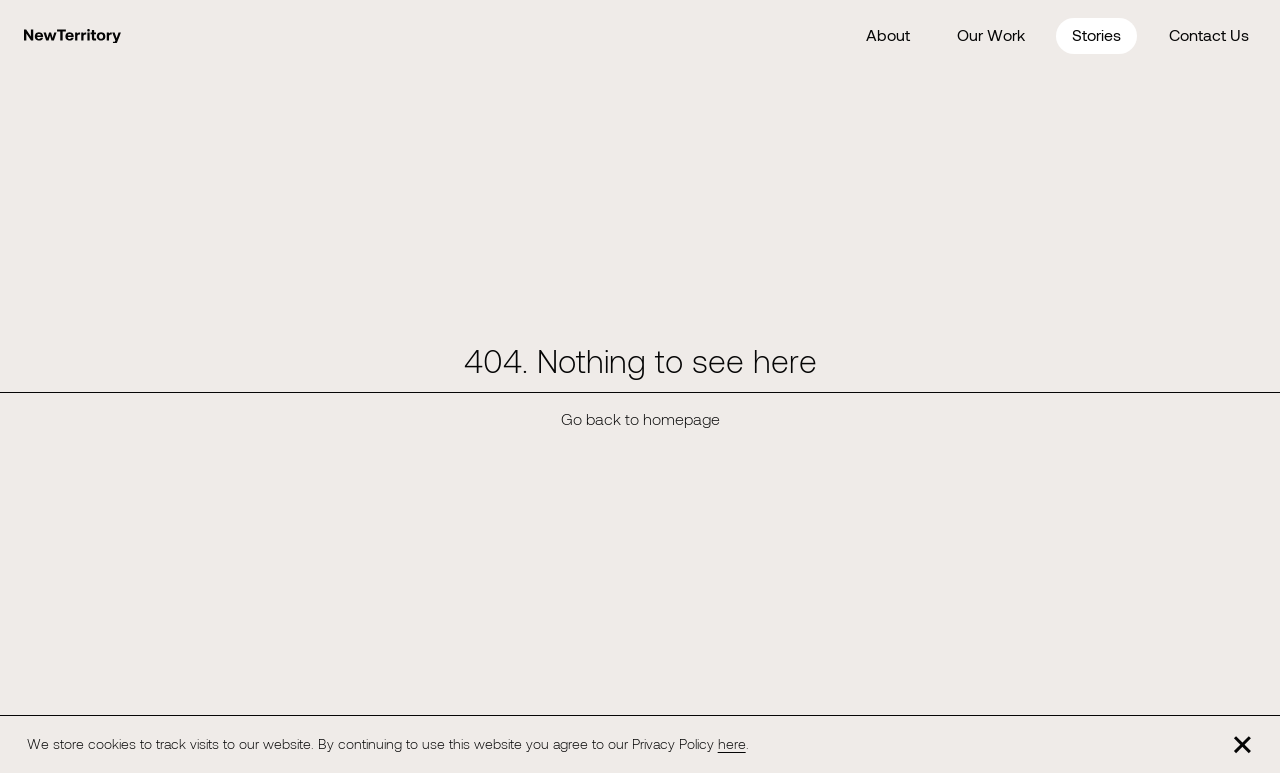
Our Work (991, 34)
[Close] (1243, 744)
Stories (1096, 34)
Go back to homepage (640, 418)
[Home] (72, 36)
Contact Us (1209, 34)
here (732, 743)
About (888, 34)
